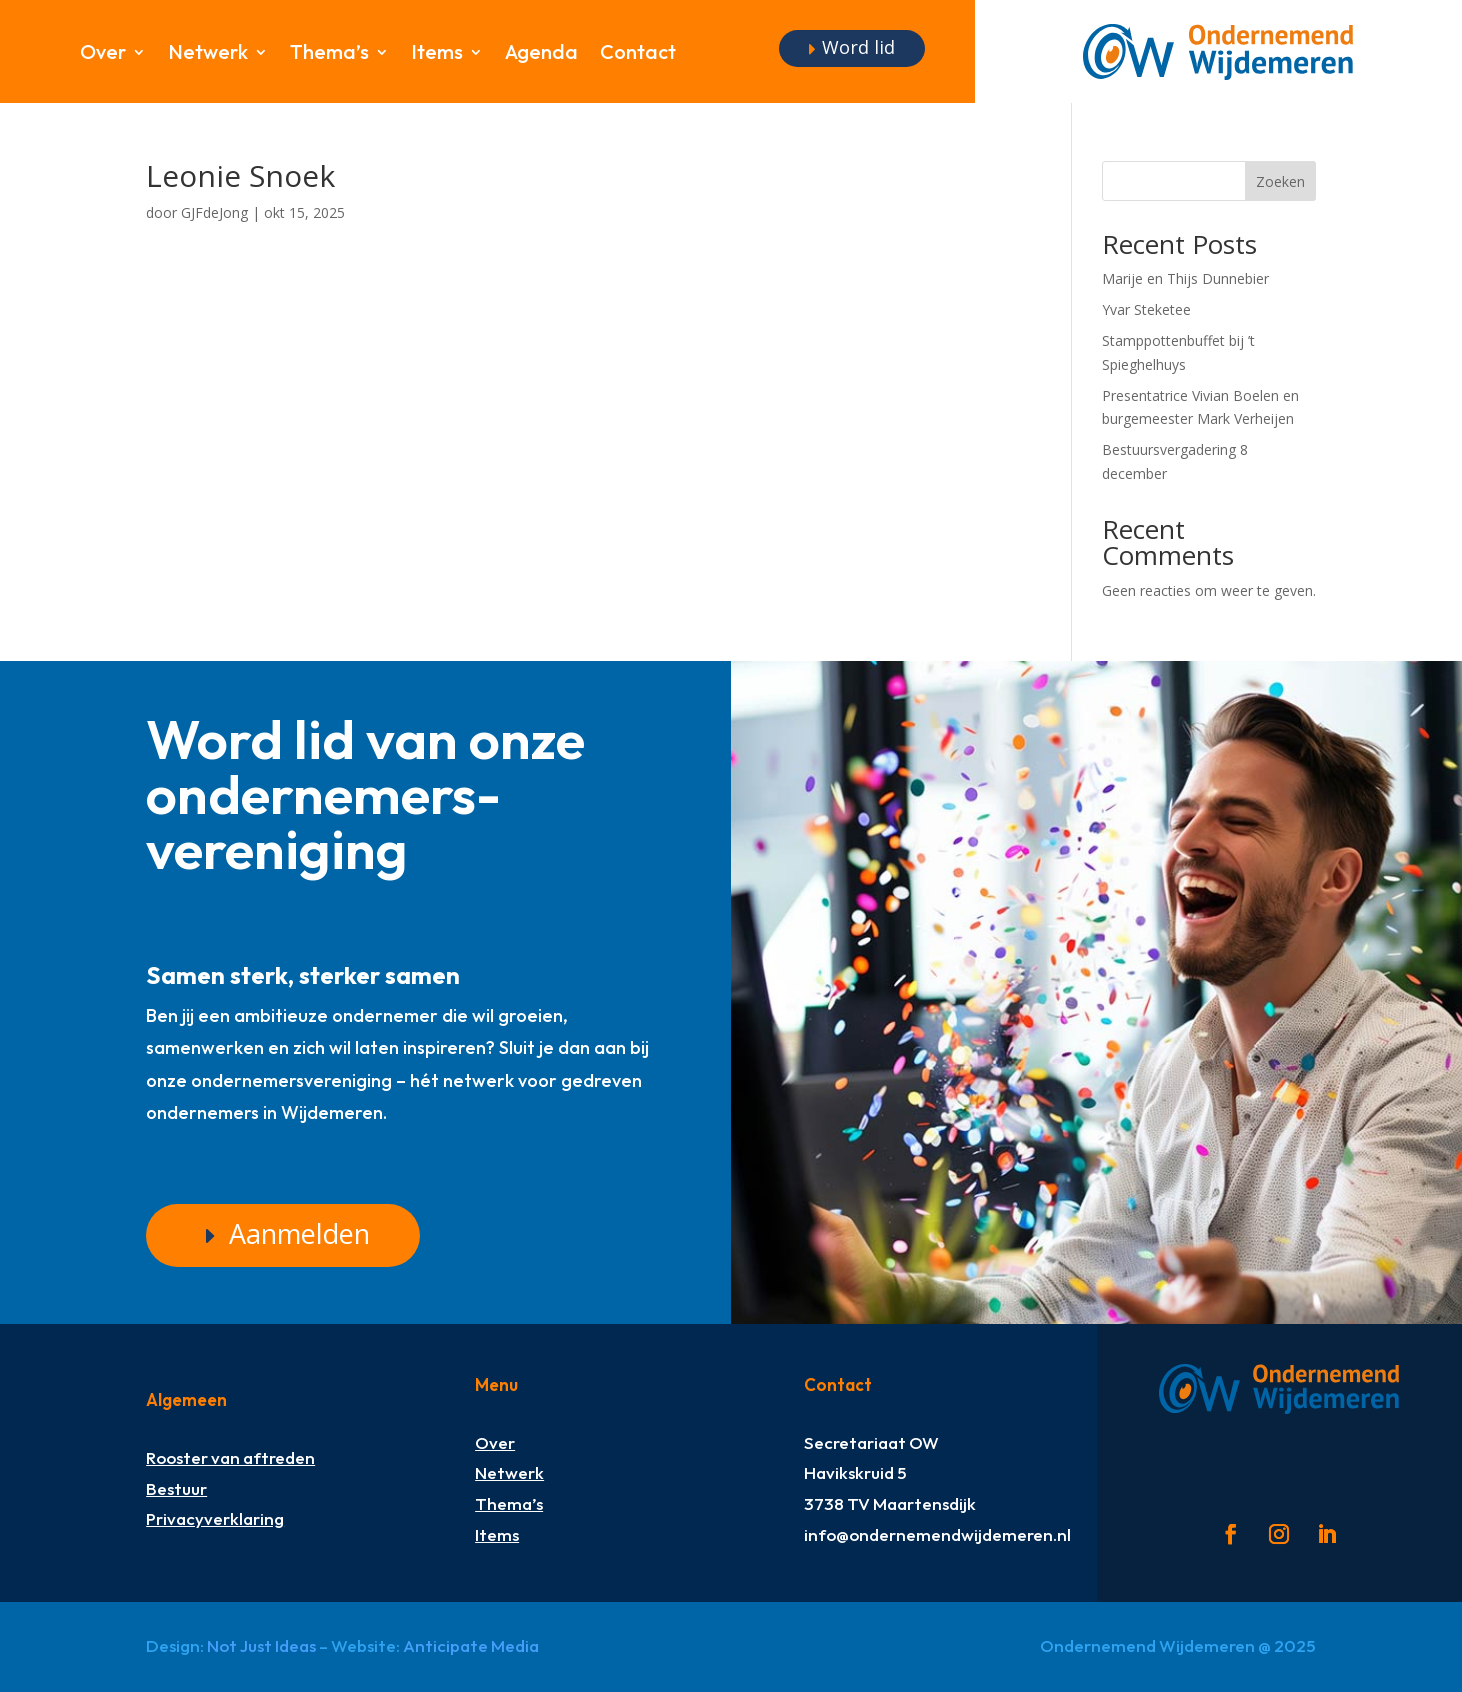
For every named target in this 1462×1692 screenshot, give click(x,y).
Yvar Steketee (1146, 309)
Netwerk (208, 54)
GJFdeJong (214, 212)
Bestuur (176, 1488)
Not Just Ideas (261, 1645)
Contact (638, 54)
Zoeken (1280, 181)
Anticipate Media (471, 1645)
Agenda (541, 54)
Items (437, 54)
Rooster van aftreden (230, 1457)
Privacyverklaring (215, 1518)
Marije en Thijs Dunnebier (1185, 278)
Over (103, 54)
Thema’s (329, 54)
